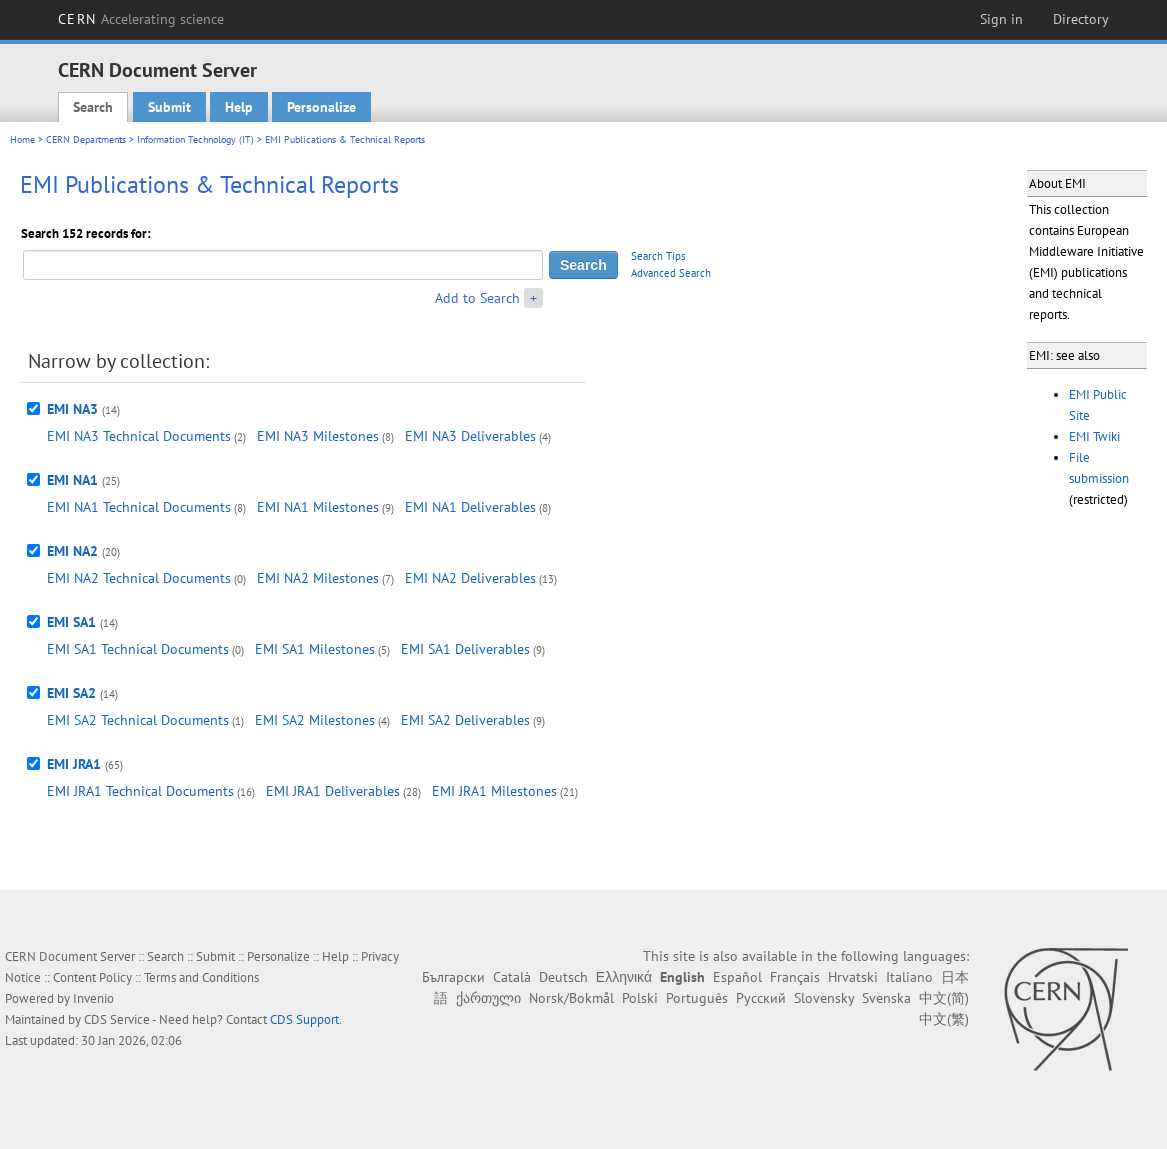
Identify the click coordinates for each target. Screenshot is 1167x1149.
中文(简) (944, 998)
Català (512, 977)
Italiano (909, 977)
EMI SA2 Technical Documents (138, 720)
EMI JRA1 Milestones (494, 791)
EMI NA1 (72, 480)
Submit (169, 107)
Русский (761, 998)
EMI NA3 (72, 409)
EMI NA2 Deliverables (470, 578)
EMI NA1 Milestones (318, 507)
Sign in (1001, 19)
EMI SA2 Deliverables (465, 720)
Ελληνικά (624, 977)
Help (239, 107)
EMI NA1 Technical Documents (139, 507)
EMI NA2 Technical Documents (139, 578)
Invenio (93, 998)
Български (453, 977)
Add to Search (477, 298)
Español (737, 977)
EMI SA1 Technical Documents (138, 649)
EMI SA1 (71, 622)
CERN (141, 19)
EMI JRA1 (74, 764)
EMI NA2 (72, 551)
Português (697, 998)
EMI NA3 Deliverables (470, 436)
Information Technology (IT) (195, 139)
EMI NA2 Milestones (318, 578)
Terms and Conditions (201, 977)
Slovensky (824, 998)
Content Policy (92, 977)
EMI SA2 (71, 693)
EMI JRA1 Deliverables (333, 791)
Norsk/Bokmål (571, 998)
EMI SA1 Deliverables (465, 649)
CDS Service (117, 1019)
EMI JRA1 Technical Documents (140, 791)
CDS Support (304, 1019)
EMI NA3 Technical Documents (139, 436)
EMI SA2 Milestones (315, 720)
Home (22, 139)
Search (93, 107)
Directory (1081, 19)
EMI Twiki (1094, 436)
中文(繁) (944, 1019)
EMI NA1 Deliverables (470, 507)
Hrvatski (853, 977)
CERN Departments (86, 139)
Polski (640, 998)
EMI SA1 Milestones (315, 649)
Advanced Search (671, 273)
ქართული (488, 998)
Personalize (321, 107)
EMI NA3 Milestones (318, 436)
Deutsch (563, 977)
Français (795, 977)
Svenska (886, 998)
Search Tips (658, 256)
